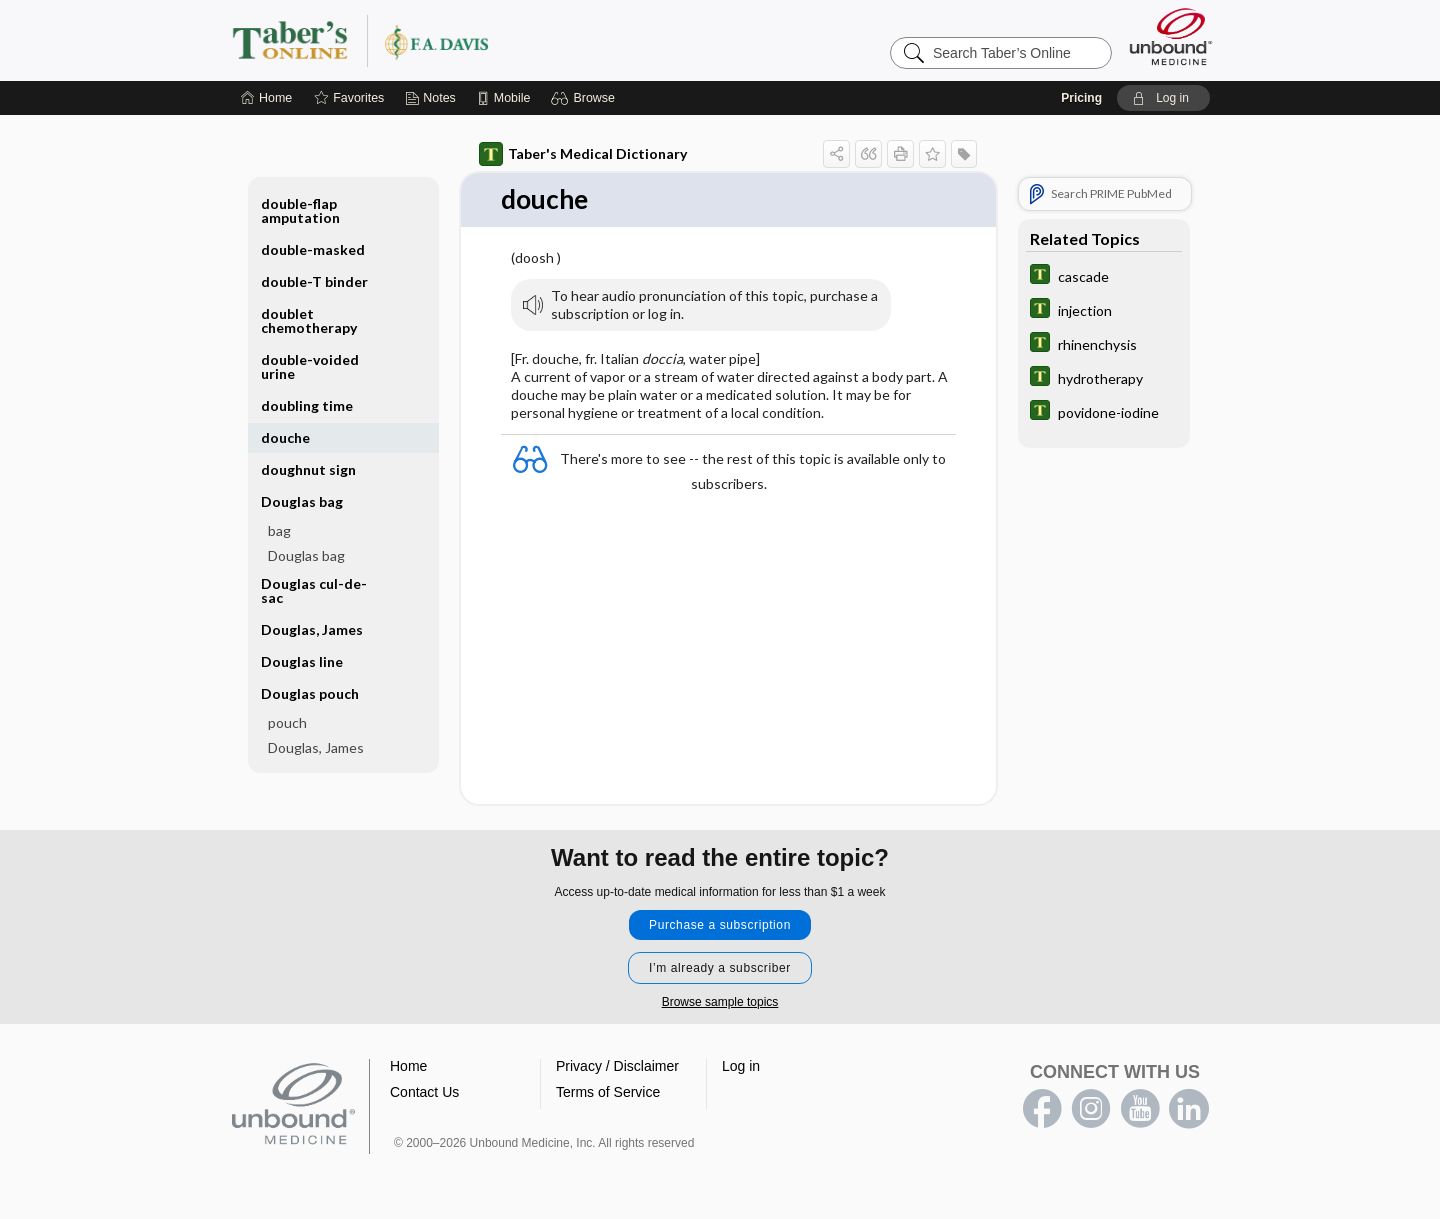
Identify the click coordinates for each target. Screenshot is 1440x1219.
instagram (1091, 1109)
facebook (1042, 1109)
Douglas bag (302, 501)
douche (285, 437)
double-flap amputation (300, 210)
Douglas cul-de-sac (314, 590)
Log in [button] (741, 1066)
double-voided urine (310, 366)
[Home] (266, 98)
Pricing (1081, 98)
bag (279, 530)
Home (408, 1066)
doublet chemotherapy (309, 320)
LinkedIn (1189, 1109)
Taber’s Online (480, 40)
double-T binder (314, 281)
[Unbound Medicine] (1171, 36)
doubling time (307, 405)
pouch (287, 722)
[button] (585, 98)
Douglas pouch (310, 693)
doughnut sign (308, 469)
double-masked (313, 249)
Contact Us (424, 1092)
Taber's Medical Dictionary (583, 154)
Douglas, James (312, 629)
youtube (1140, 1109)
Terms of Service (608, 1092)
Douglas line (302, 661)
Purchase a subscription (720, 925)
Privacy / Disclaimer (617, 1066)
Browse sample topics (720, 1002)
